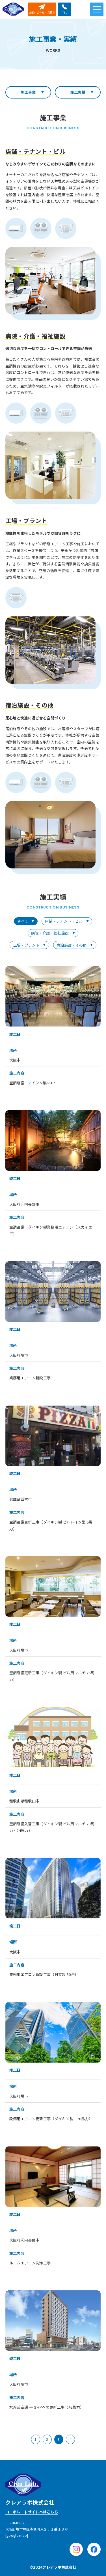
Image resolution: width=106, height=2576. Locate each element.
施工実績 (77, 92)
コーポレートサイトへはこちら (31, 2511)
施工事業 (28, 92)
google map (17, 2535)
